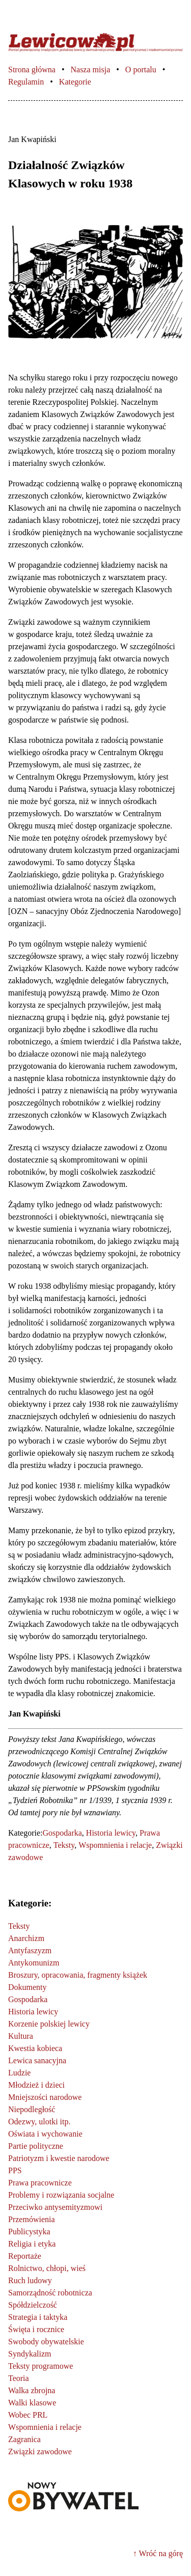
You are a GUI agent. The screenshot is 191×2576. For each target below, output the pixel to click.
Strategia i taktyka (37, 2317)
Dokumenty (27, 1987)
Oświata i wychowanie (45, 2133)
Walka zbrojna (31, 2390)
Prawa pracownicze (40, 2182)
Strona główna (32, 69)
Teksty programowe (40, 2366)
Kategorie (75, 81)
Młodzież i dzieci (36, 2085)
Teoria (18, 2378)
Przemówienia (31, 2219)
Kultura (20, 2036)
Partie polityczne (35, 2146)
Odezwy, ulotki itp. (39, 2121)
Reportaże (24, 2256)
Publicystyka (29, 2231)
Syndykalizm (29, 2353)
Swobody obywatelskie (46, 2341)
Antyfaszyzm (29, 1950)
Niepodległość (31, 2109)
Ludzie (19, 2072)
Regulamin (26, 81)
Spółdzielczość (32, 2305)
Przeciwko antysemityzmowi (55, 2207)
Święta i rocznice (36, 2329)
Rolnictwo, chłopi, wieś (47, 2268)
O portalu (140, 69)
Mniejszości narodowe (44, 2097)
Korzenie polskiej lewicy (49, 2023)
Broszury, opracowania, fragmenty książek (77, 1975)
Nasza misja (90, 69)
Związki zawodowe (40, 2451)
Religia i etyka (32, 2243)
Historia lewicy (110, 1833)
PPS (15, 2170)
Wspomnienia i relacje (115, 1845)
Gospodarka (62, 1833)
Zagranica (24, 2439)
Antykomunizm (33, 1962)
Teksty (63, 1845)
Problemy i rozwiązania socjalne (61, 2195)
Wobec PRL (27, 2415)
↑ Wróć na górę (158, 2553)
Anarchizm (26, 1938)
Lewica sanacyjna (37, 2060)
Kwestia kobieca (35, 2048)
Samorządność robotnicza (50, 2292)
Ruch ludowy (30, 2280)
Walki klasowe (32, 2402)
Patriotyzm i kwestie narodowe (59, 2158)
